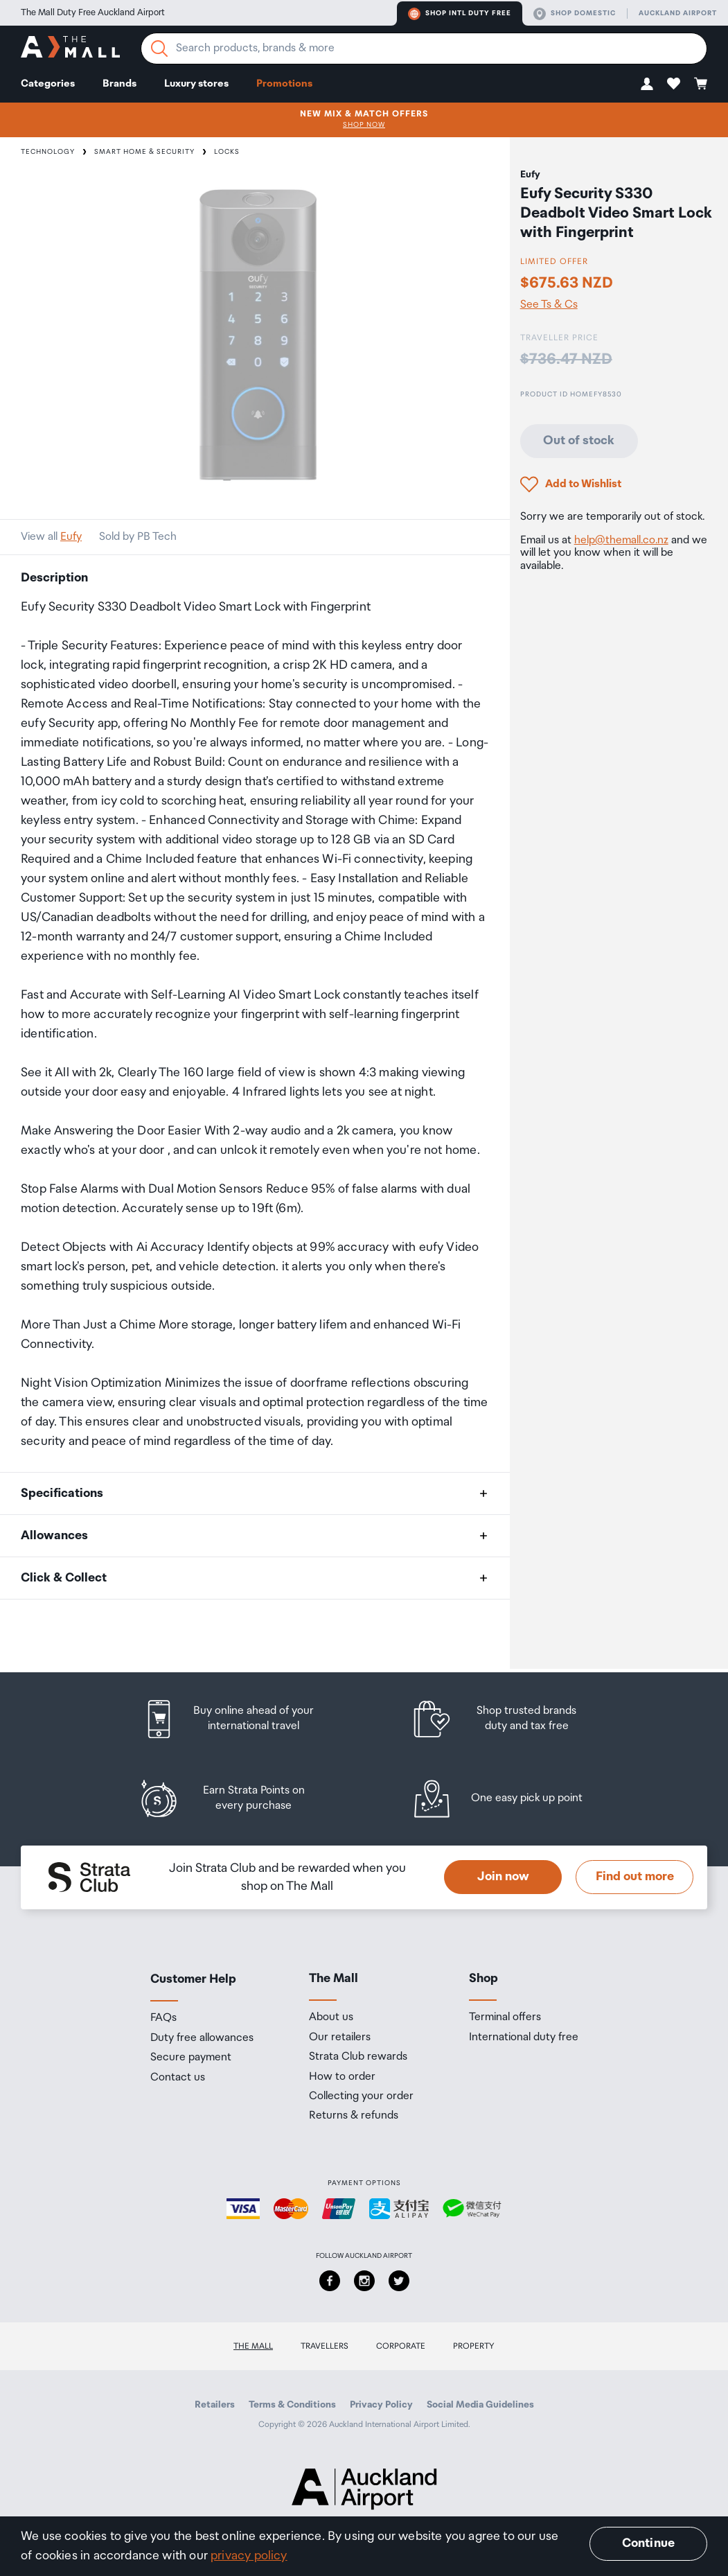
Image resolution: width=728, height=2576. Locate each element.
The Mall (253, 2346)
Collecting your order (361, 2096)
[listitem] (241, 1719)
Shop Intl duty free (459, 14)
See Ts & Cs (549, 305)
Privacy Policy (381, 2404)
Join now (503, 1877)
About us (331, 2017)
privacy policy (249, 2556)
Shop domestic (574, 14)
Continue (648, 2543)
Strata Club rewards (358, 2057)
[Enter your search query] (424, 48)
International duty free (523, 2037)
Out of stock (578, 441)
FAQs (163, 2018)
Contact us (177, 2077)
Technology (48, 152)
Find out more (635, 1877)
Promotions (284, 83)
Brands (119, 83)
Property (474, 2346)
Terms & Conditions (292, 2404)
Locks (227, 152)
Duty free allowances (202, 2038)
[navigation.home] (70, 49)
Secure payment (190, 2057)
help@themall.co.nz (621, 540)
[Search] (159, 48)
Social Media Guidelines (480, 2404)
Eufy (71, 536)
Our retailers (340, 2037)
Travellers (324, 2346)
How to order (342, 2077)
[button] (647, 83)
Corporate (400, 2346)
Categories (48, 83)
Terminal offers (505, 2017)
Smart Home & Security (144, 152)
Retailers (215, 2404)
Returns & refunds (353, 2116)
